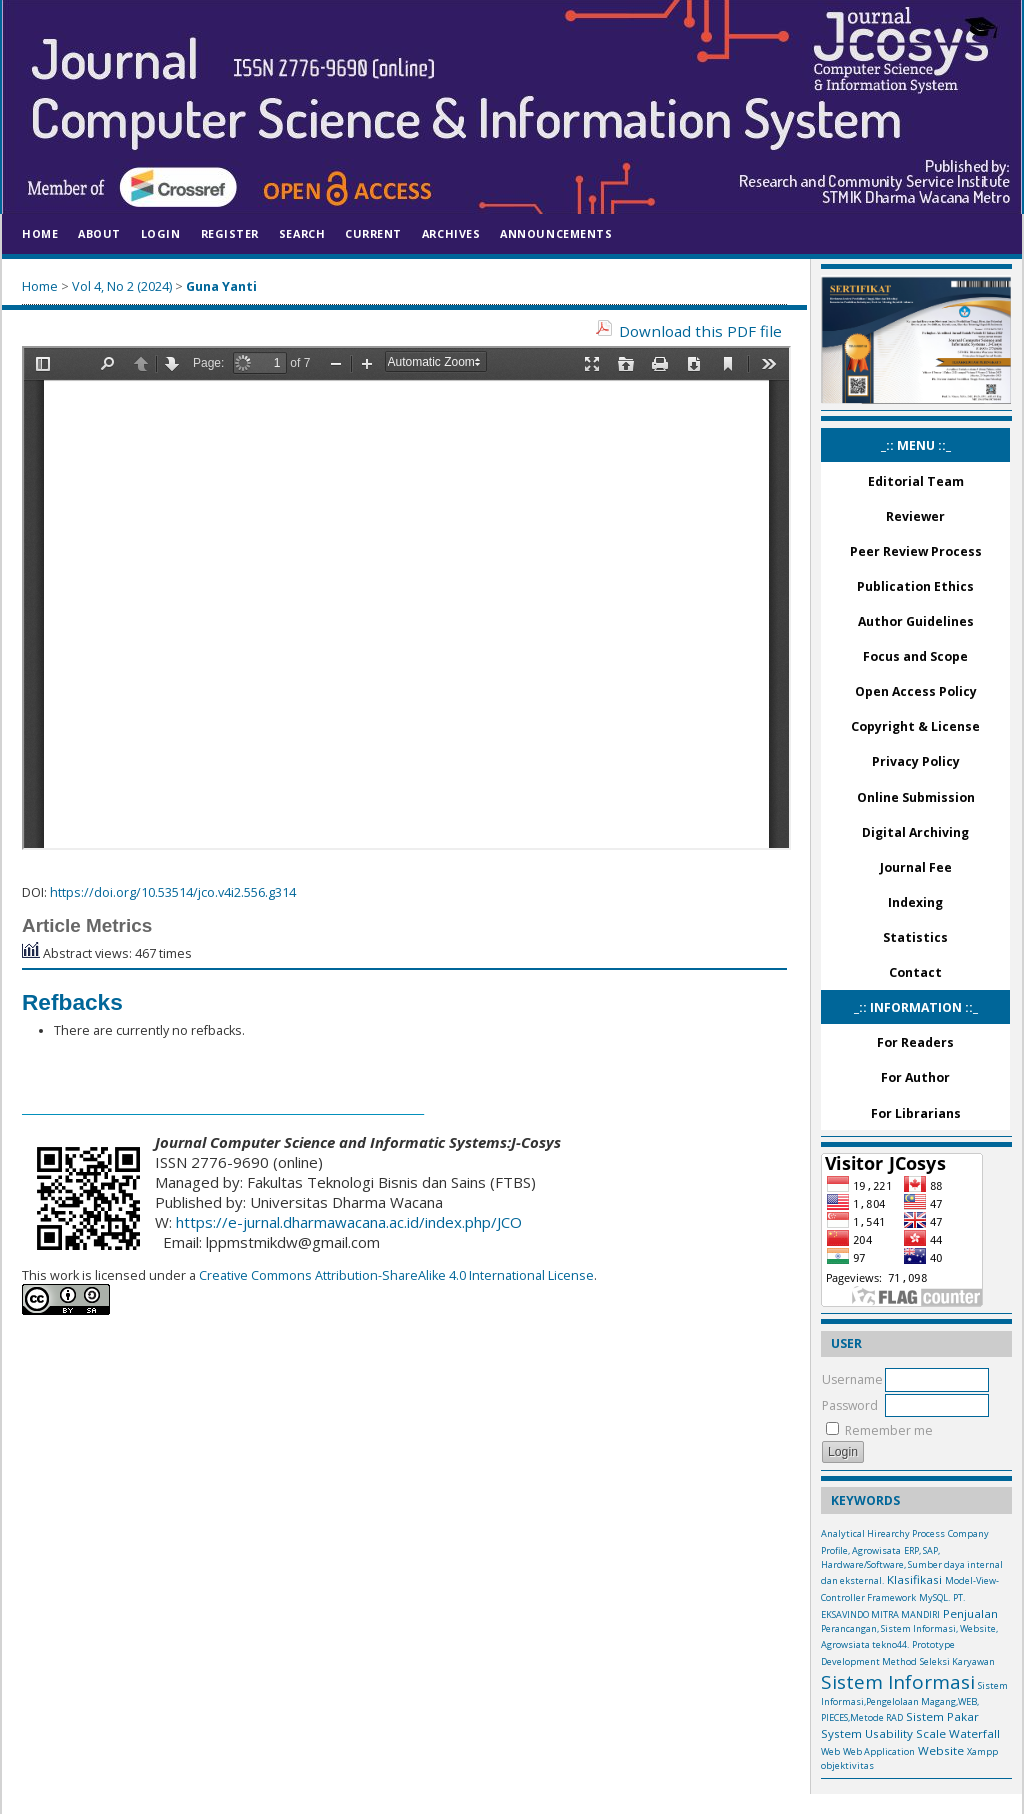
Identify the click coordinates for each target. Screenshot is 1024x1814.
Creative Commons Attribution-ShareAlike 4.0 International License (395, 1275)
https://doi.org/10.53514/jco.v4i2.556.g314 (173, 892)
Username (852, 1379)
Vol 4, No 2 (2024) (122, 286)
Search (302, 233)
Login (161, 233)
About (99, 233)
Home (40, 233)
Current (373, 233)
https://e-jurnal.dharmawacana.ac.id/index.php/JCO (349, 1222)
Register (230, 233)
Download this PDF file (700, 331)
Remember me (889, 1430)
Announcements (556, 233)
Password (850, 1405)
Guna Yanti (221, 286)
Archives (451, 233)
